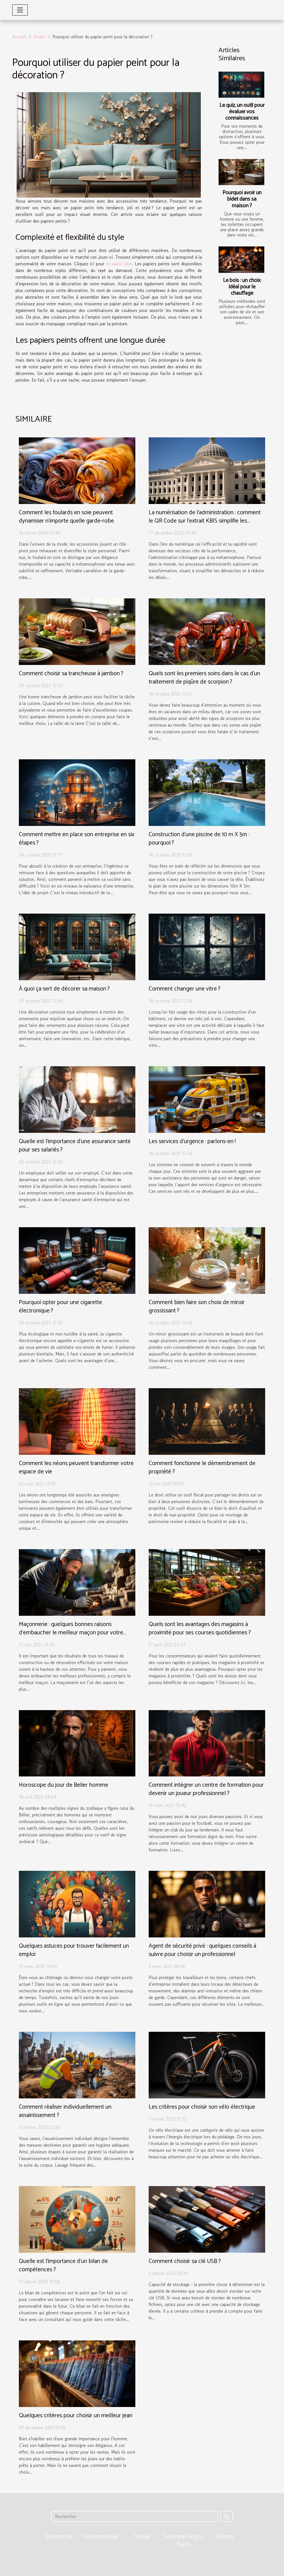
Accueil (19, 36)
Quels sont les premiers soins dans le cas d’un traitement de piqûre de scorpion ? (204, 678)
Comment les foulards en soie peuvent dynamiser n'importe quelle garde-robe (66, 517)
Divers (39, 36)
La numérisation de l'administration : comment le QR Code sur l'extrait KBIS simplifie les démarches (205, 521)
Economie (59, 2536)
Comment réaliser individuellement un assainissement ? (65, 2111)
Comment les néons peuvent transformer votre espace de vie (76, 1467)
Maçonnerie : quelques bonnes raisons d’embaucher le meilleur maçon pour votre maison (71, 1633)
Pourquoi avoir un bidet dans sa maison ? (242, 199)
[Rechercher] (134, 2516)
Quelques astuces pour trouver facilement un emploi (74, 1950)
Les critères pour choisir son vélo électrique (202, 2107)
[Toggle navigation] (20, 10)
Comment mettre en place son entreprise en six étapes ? (76, 839)
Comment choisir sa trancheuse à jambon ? (71, 673)
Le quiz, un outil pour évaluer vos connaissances (242, 111)
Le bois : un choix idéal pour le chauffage (242, 287)
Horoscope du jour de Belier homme (63, 1785)
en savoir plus (119, 263)
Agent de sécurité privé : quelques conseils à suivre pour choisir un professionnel (202, 1950)
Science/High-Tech (183, 2540)
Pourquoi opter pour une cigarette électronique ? (60, 1306)
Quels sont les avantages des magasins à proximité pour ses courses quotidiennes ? (200, 1628)
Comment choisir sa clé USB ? (185, 2261)
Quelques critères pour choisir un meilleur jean (75, 2415)
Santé (142, 2536)
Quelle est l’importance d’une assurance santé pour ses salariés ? (75, 1146)
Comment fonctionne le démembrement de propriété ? (202, 1467)
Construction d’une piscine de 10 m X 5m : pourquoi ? (199, 839)
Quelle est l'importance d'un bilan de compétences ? (63, 2265)
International (100, 2536)
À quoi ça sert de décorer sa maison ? (64, 989)
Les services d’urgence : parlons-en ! (192, 1141)
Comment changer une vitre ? (184, 989)
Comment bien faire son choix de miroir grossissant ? (197, 1306)
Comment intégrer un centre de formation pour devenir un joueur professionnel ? (206, 1789)
